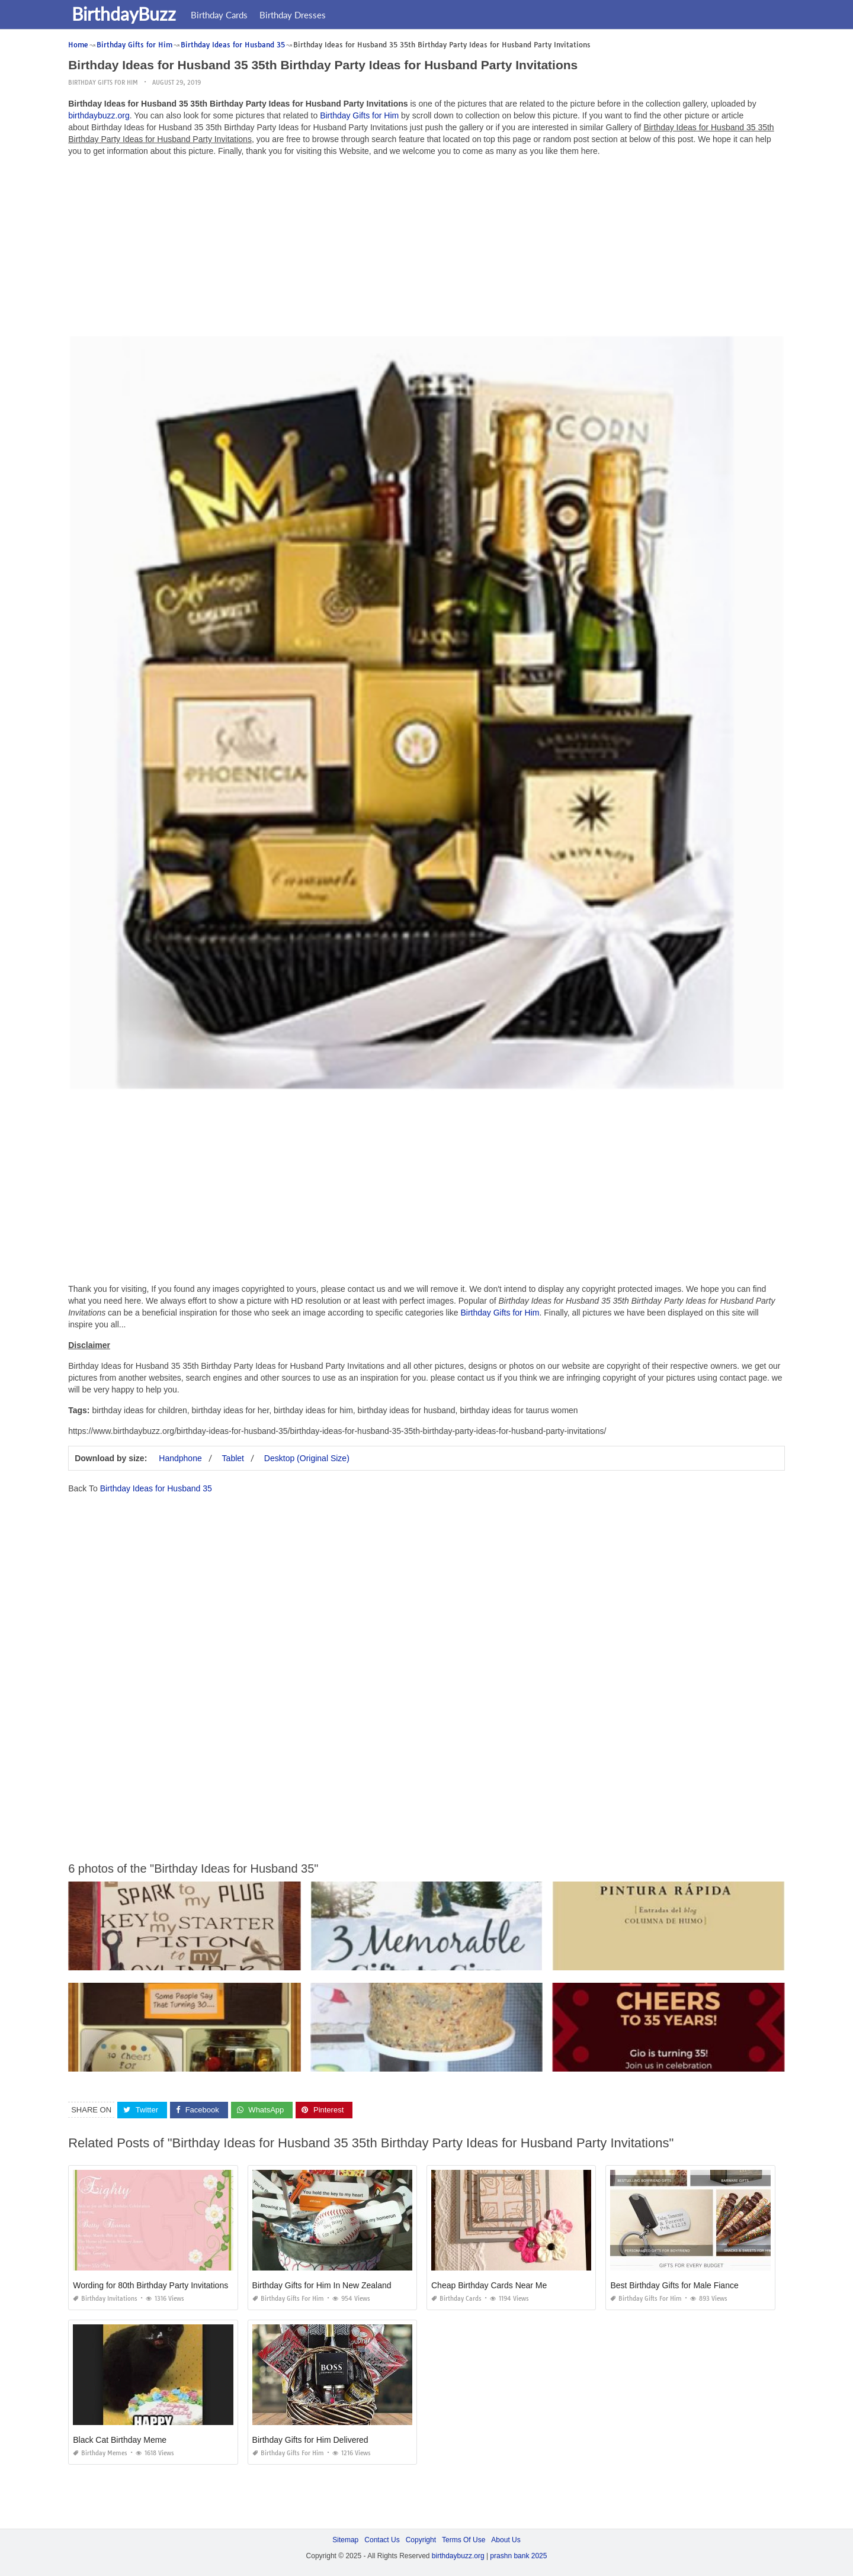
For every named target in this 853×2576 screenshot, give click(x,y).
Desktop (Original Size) (306, 1458)
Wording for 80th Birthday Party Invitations (150, 2285)
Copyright (421, 2540)
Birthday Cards (221, 14)
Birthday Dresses (295, 14)
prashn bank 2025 (518, 2556)
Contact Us (381, 2540)
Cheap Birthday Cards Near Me (489, 2285)
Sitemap (345, 2540)
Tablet (233, 1458)
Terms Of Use (463, 2540)
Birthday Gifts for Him (103, 82)
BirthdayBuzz (126, 13)
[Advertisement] (426, 249)
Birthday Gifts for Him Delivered (310, 2440)
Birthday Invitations (105, 2298)
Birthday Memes (100, 2453)
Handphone (180, 1458)
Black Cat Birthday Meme (119, 2440)
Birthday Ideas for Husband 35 (156, 1488)
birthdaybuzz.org (99, 115)
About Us (505, 2540)
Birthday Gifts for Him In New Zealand (322, 2285)
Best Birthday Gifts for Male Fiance (674, 2285)
